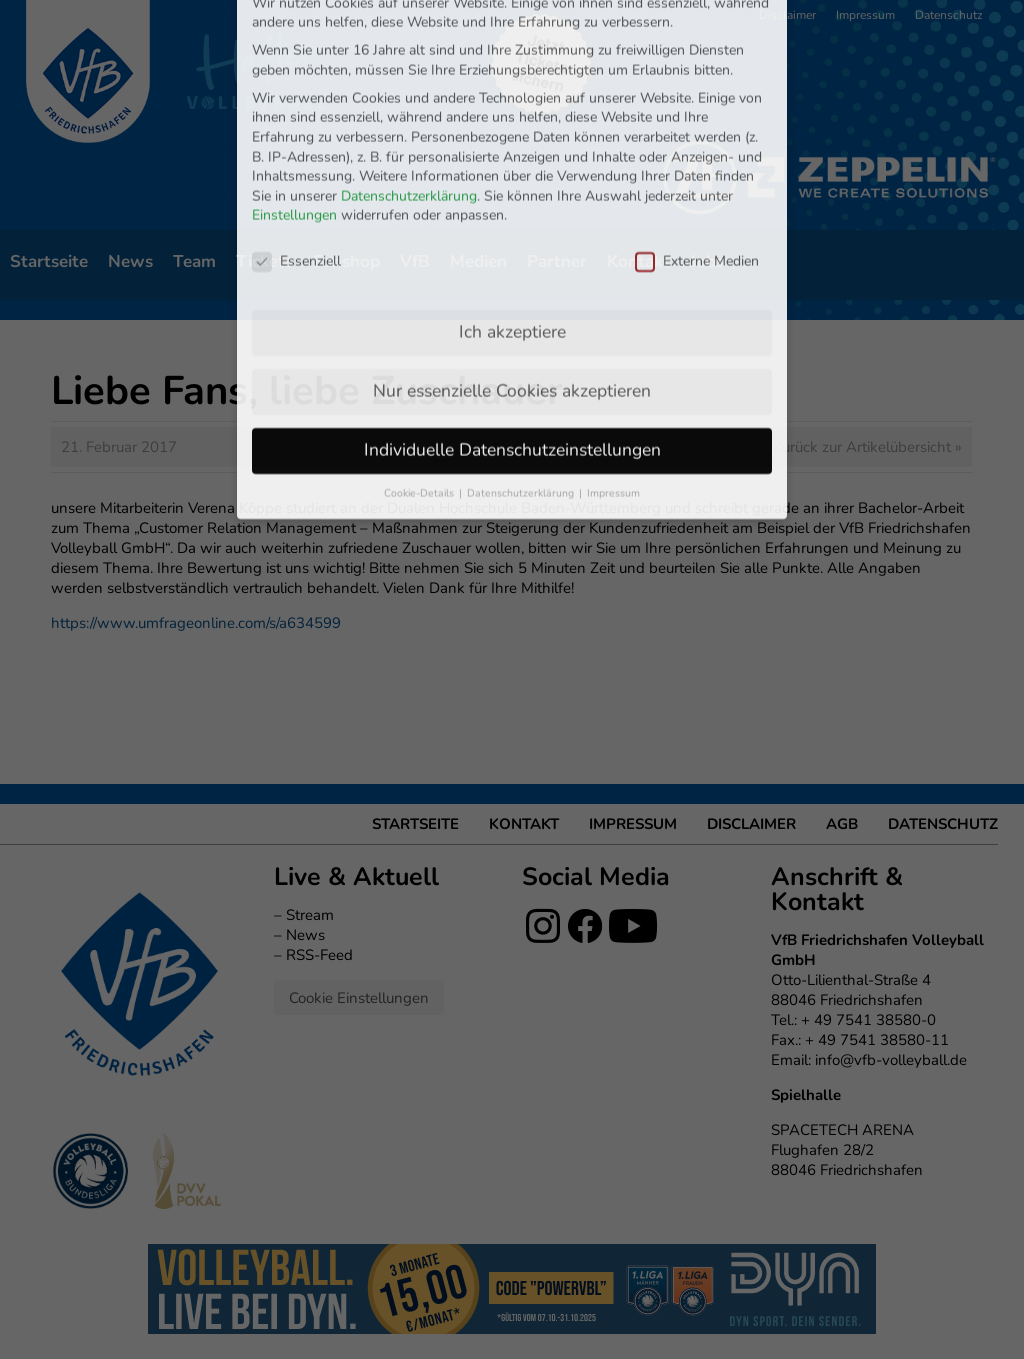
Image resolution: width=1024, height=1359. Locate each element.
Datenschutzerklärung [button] (522, 355)
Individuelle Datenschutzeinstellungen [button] (512, 312)
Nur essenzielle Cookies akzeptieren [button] (512, 253)
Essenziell (296, 123)
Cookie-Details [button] (420, 355)
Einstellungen (294, 78)
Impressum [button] (613, 355)
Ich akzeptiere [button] (512, 194)
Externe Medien (697, 123)
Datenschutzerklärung (409, 58)
